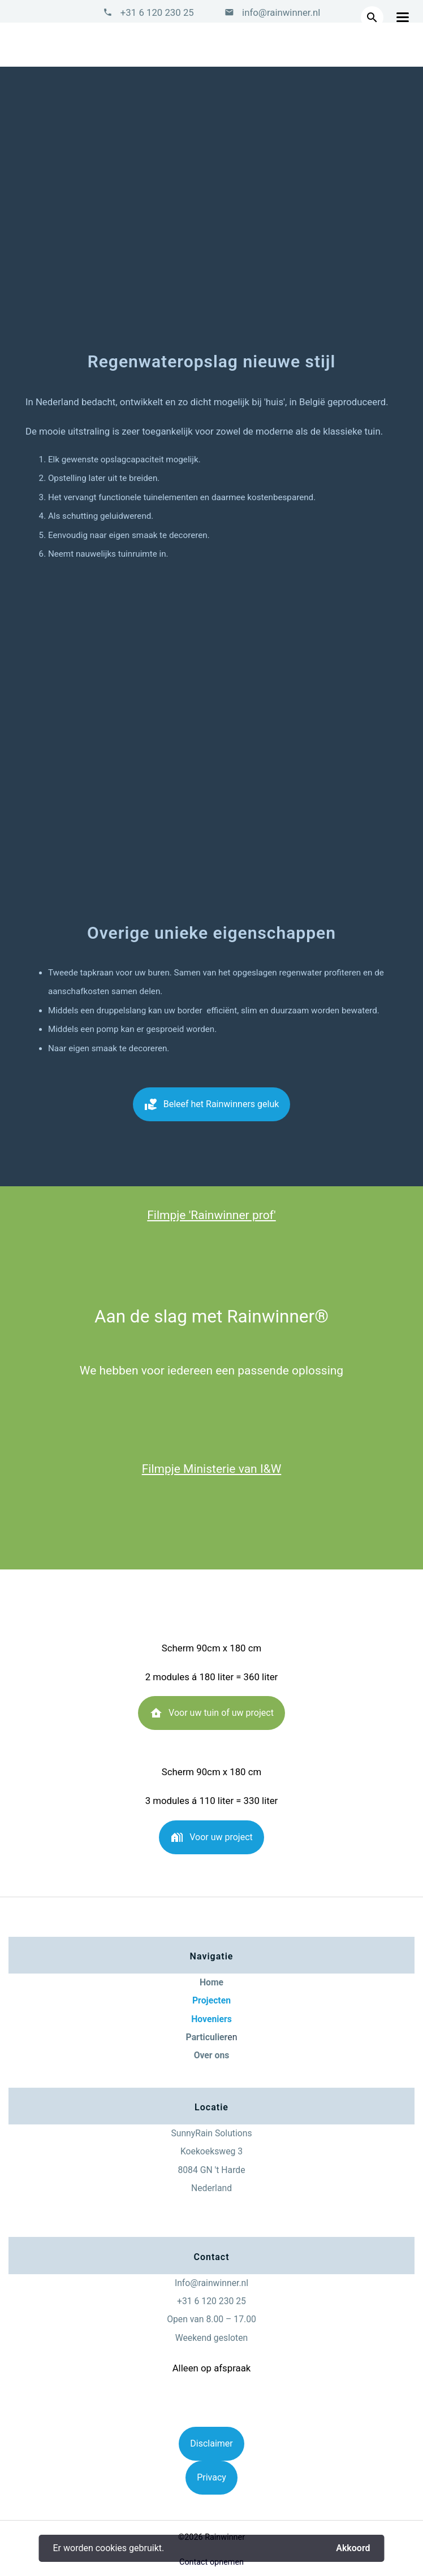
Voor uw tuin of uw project (211, 1717)
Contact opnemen (211, 2562)
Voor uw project (211, 1841)
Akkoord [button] (353, 2548)
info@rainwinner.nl (280, 12)
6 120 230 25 (220, 2301)
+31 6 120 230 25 (157, 12)
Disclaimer (211, 2443)
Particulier (207, 2037)
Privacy (211, 2477)
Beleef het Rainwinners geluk (211, 1108)
